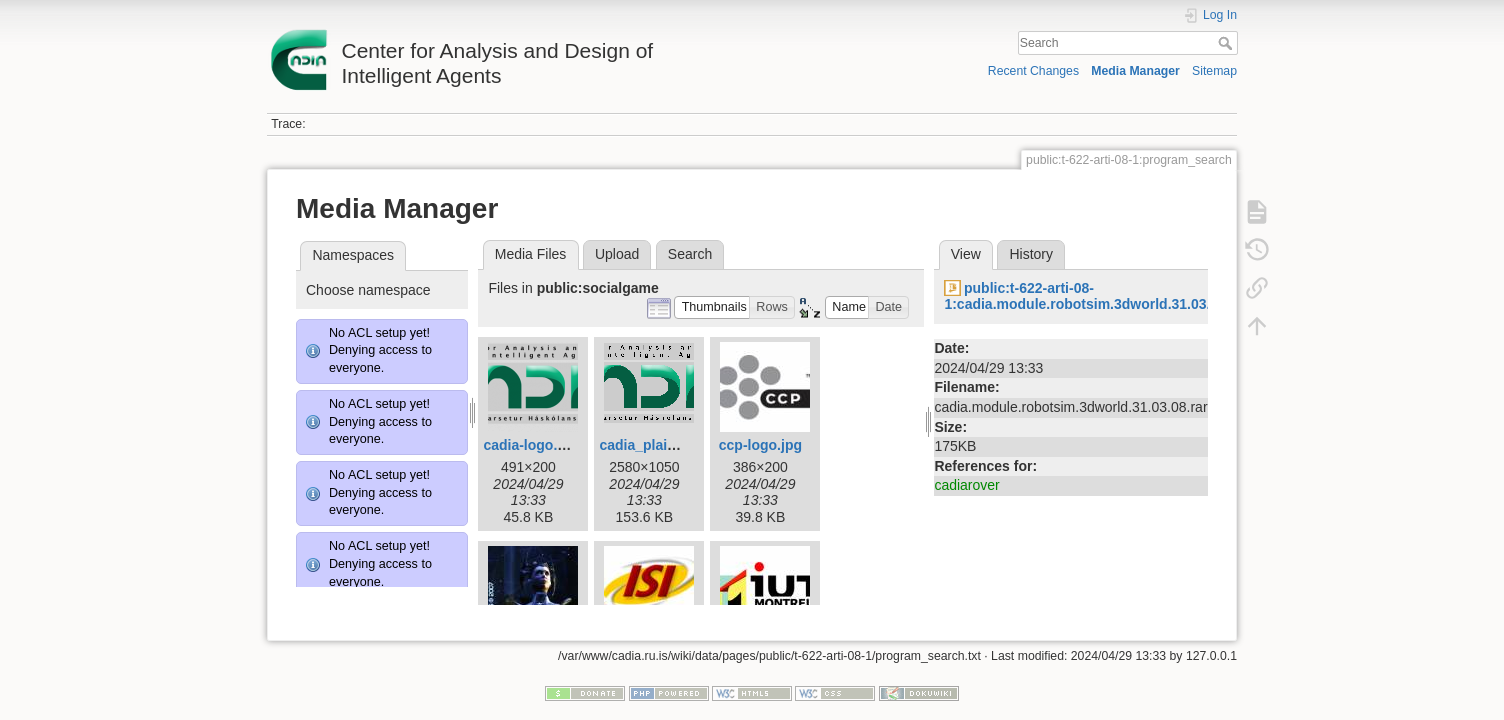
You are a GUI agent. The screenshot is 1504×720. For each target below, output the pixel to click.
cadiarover (966, 485)
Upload (617, 254)
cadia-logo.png (533, 445)
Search (1227, 43)
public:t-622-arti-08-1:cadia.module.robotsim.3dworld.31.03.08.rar (1096, 296)
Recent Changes (1033, 71)
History (1031, 254)
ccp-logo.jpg (760, 445)
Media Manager (1135, 71)
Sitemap (1214, 71)
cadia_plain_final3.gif (670, 445)
